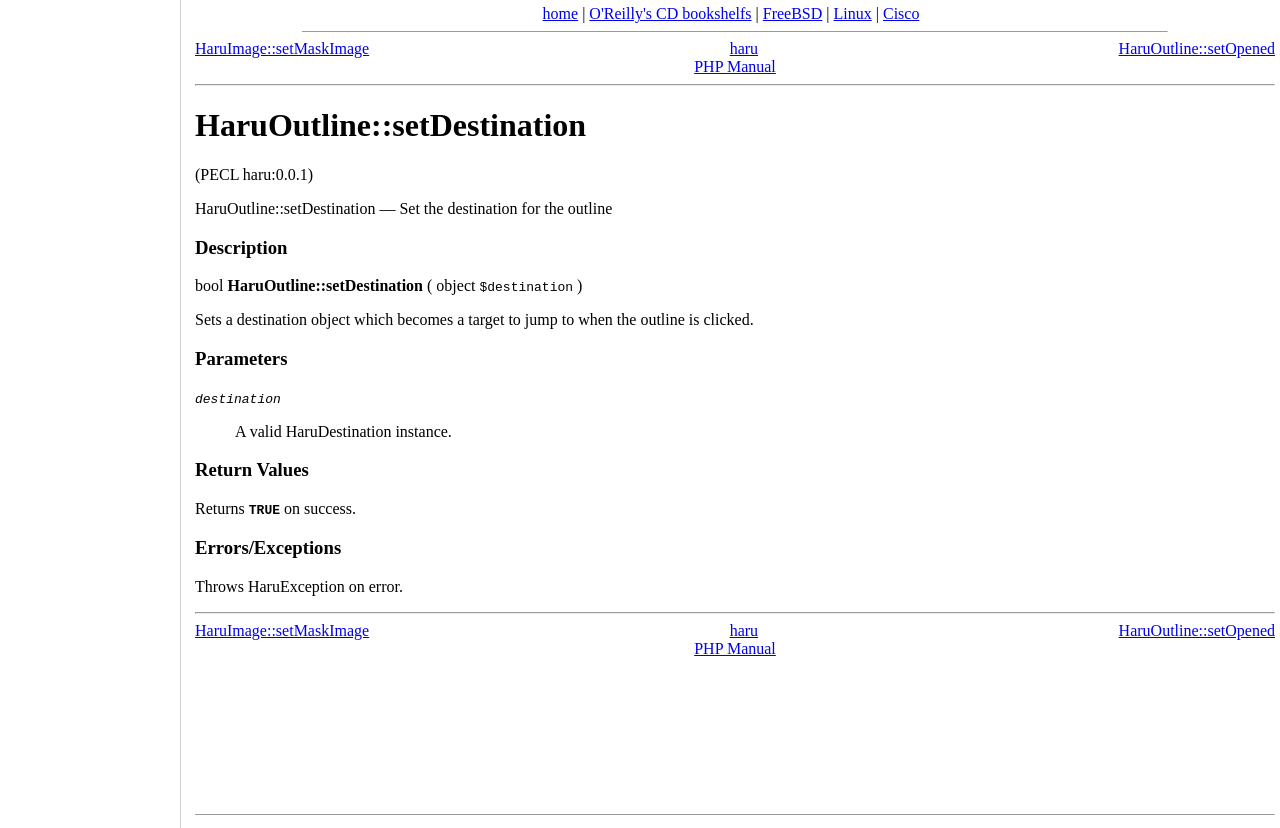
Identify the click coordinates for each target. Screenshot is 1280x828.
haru (744, 48)
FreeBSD (793, 13)
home (561, 13)
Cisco (901, 13)
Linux (853, 13)
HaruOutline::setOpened (1197, 48)
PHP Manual (735, 66)
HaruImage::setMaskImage (282, 48)
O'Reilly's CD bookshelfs (670, 13)
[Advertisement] (90, 407)
